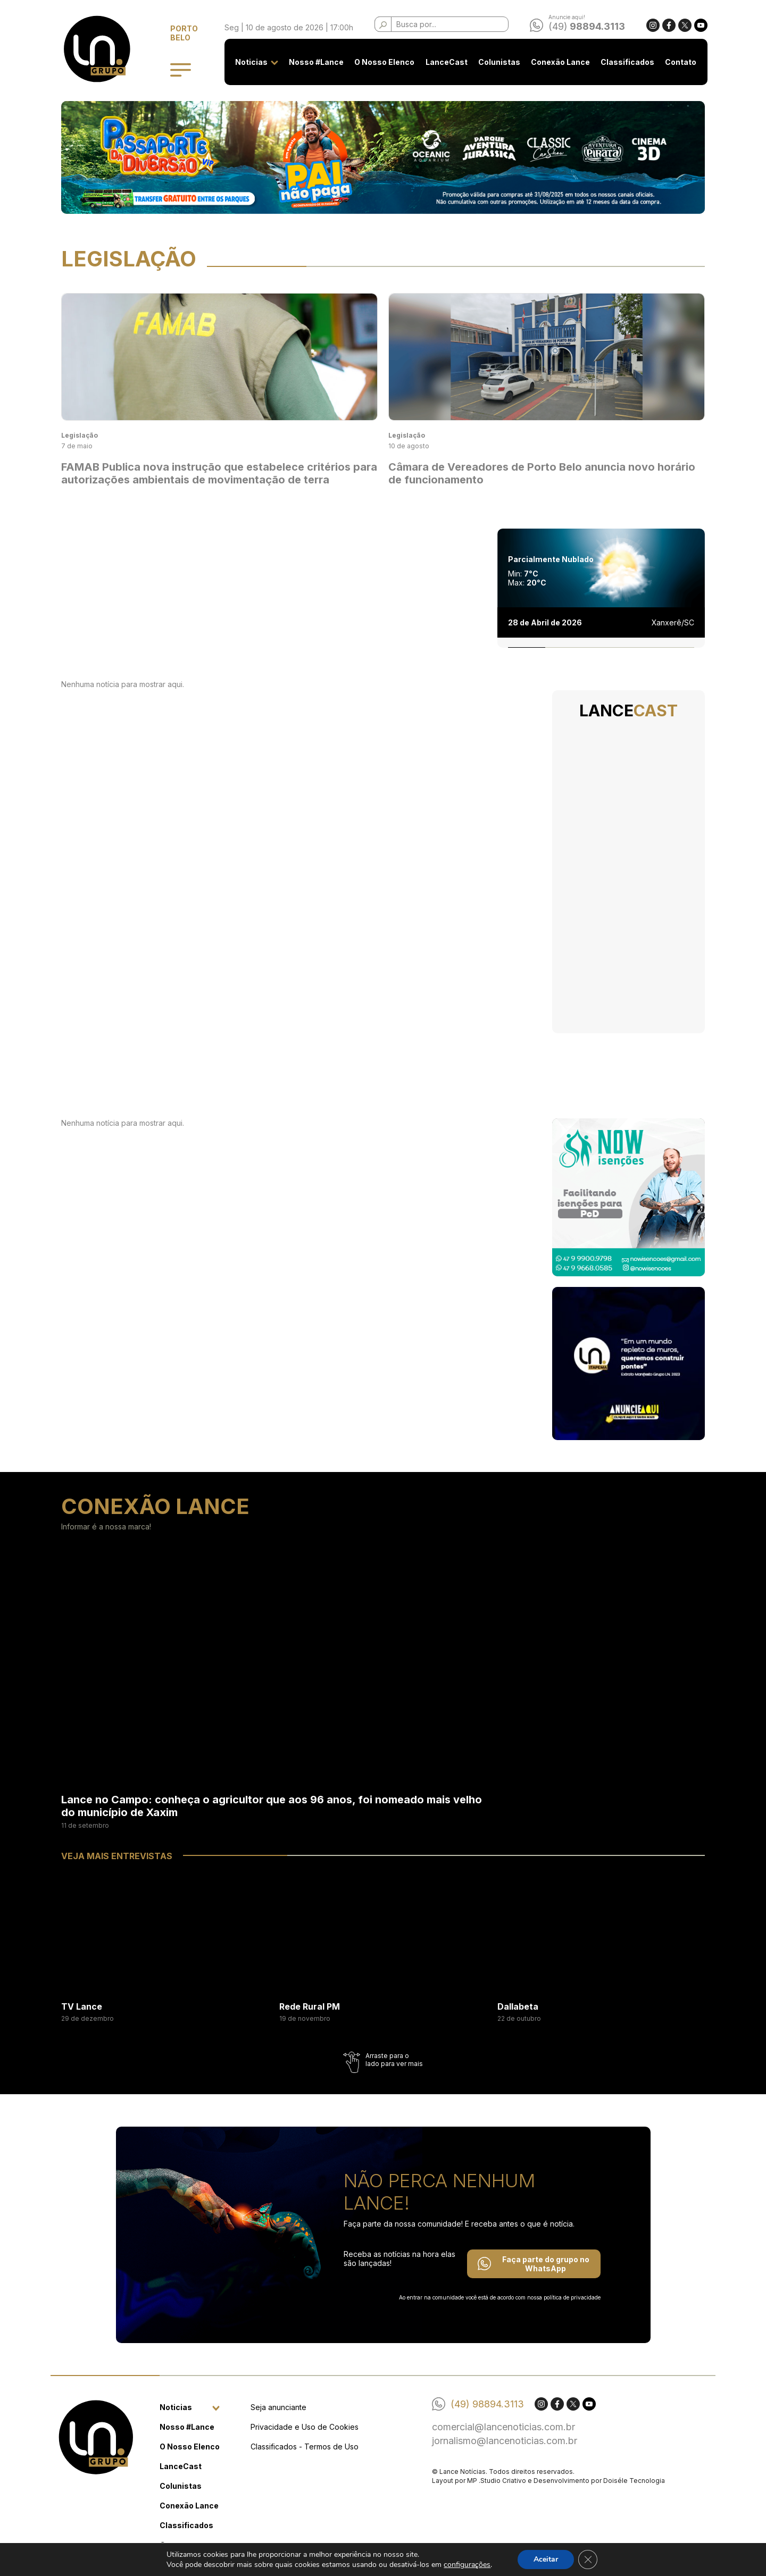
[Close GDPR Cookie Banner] (587, 2559)
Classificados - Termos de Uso (305, 2446)
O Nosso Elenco (385, 61)
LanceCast (447, 61)
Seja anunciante (278, 2407)
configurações (467, 2565)
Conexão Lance (560, 61)
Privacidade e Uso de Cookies (305, 2426)
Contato (681, 61)
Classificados (628, 61)
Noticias (252, 61)
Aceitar (546, 2559)
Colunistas (499, 61)
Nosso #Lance (316, 61)
